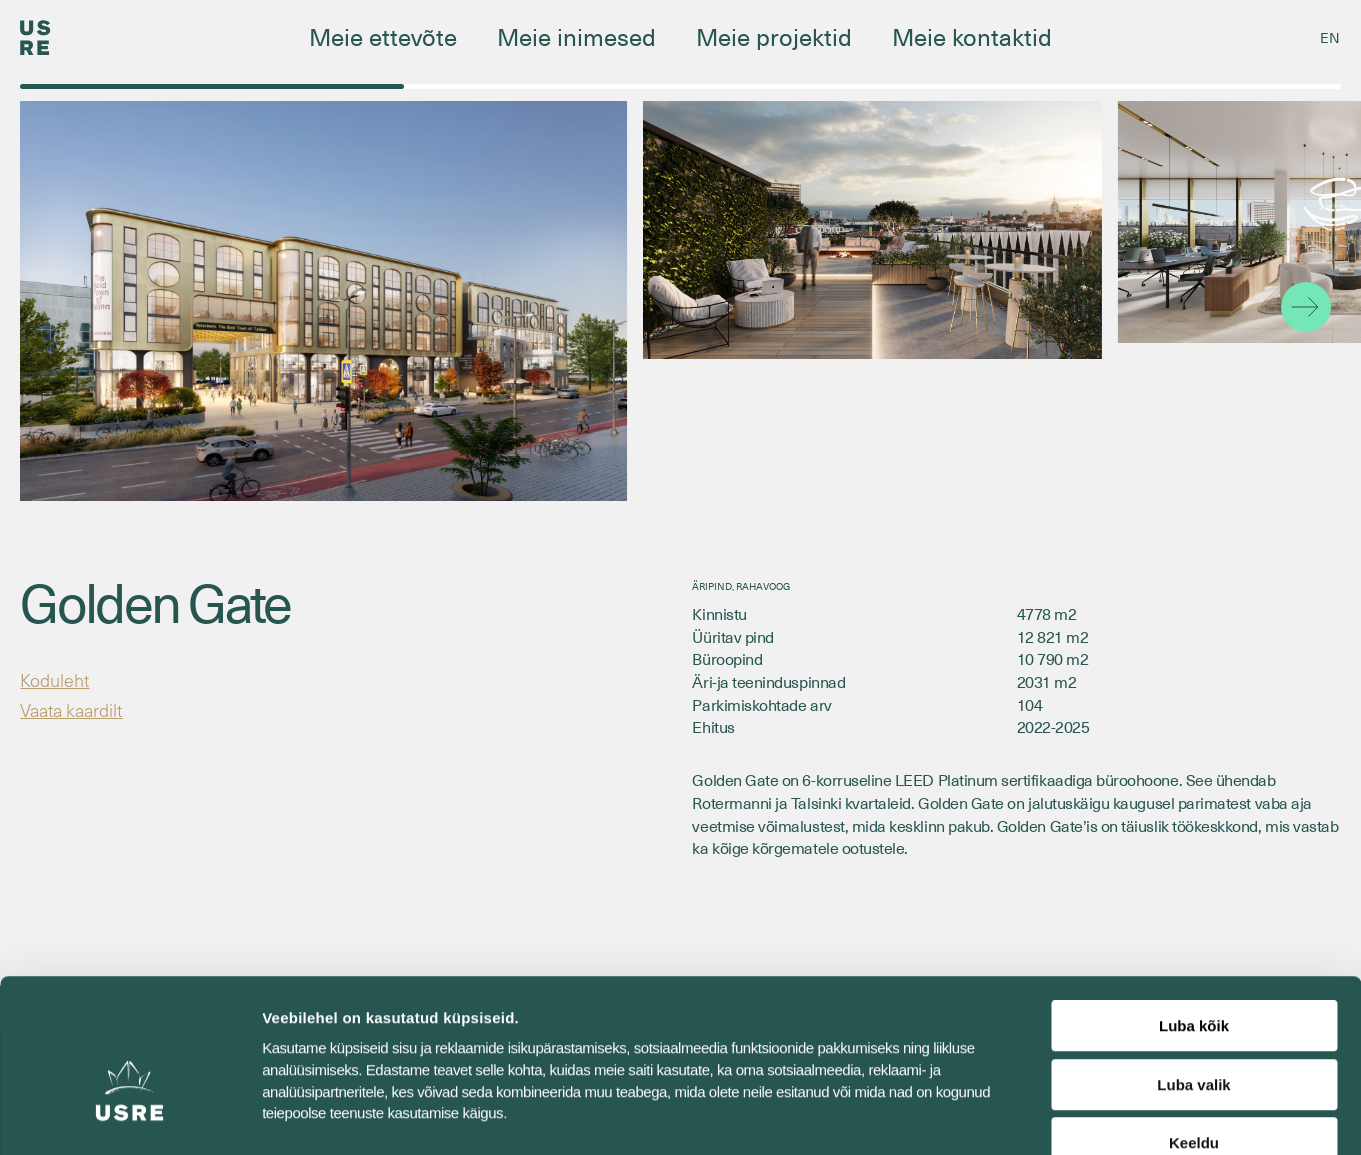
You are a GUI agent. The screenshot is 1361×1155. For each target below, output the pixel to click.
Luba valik (1193, 969)
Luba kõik (1194, 910)
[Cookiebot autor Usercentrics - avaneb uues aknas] (129, 1116)
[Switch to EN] (1330, 38)
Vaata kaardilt (78, 712)
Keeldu (1194, 1027)
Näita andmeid (1033, 1115)
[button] (1306, 307)
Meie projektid (774, 36)
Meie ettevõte (383, 36)
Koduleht (58, 680)
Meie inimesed (576, 36)
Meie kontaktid (972, 36)
